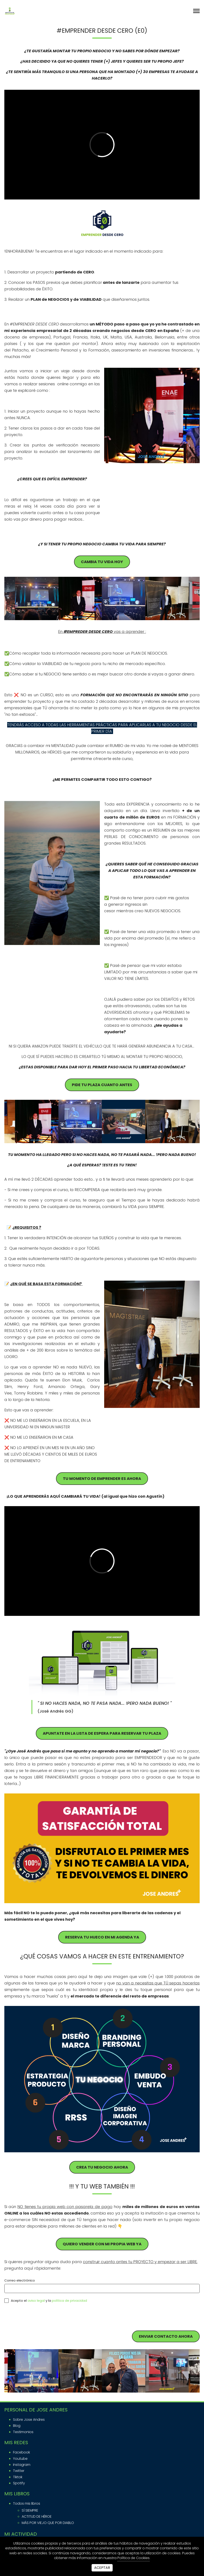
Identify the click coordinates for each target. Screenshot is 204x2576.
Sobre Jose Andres (29, 2419)
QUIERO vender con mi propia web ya (102, 2244)
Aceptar (102, 2567)
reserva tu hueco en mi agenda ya (102, 1937)
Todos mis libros (26, 2503)
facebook (21, 2452)
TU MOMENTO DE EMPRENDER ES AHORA (102, 1478)
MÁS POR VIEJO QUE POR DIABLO (48, 2522)
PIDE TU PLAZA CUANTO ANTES (102, 1084)
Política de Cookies (133, 2558)
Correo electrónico (19, 2280)
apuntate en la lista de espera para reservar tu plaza (102, 1733)
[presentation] (37, 2316)
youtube (20, 2458)
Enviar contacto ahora (166, 2336)
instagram (21, 2464)
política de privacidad (69, 2301)
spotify (19, 2483)
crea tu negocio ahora (102, 2167)
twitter (18, 2470)
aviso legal (36, 2301)
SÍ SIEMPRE (30, 2510)
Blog (16, 2425)
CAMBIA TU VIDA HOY (102, 561)
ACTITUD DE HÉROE (37, 2516)
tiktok (17, 2477)
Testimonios (23, 2431)
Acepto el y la (45, 2300)
